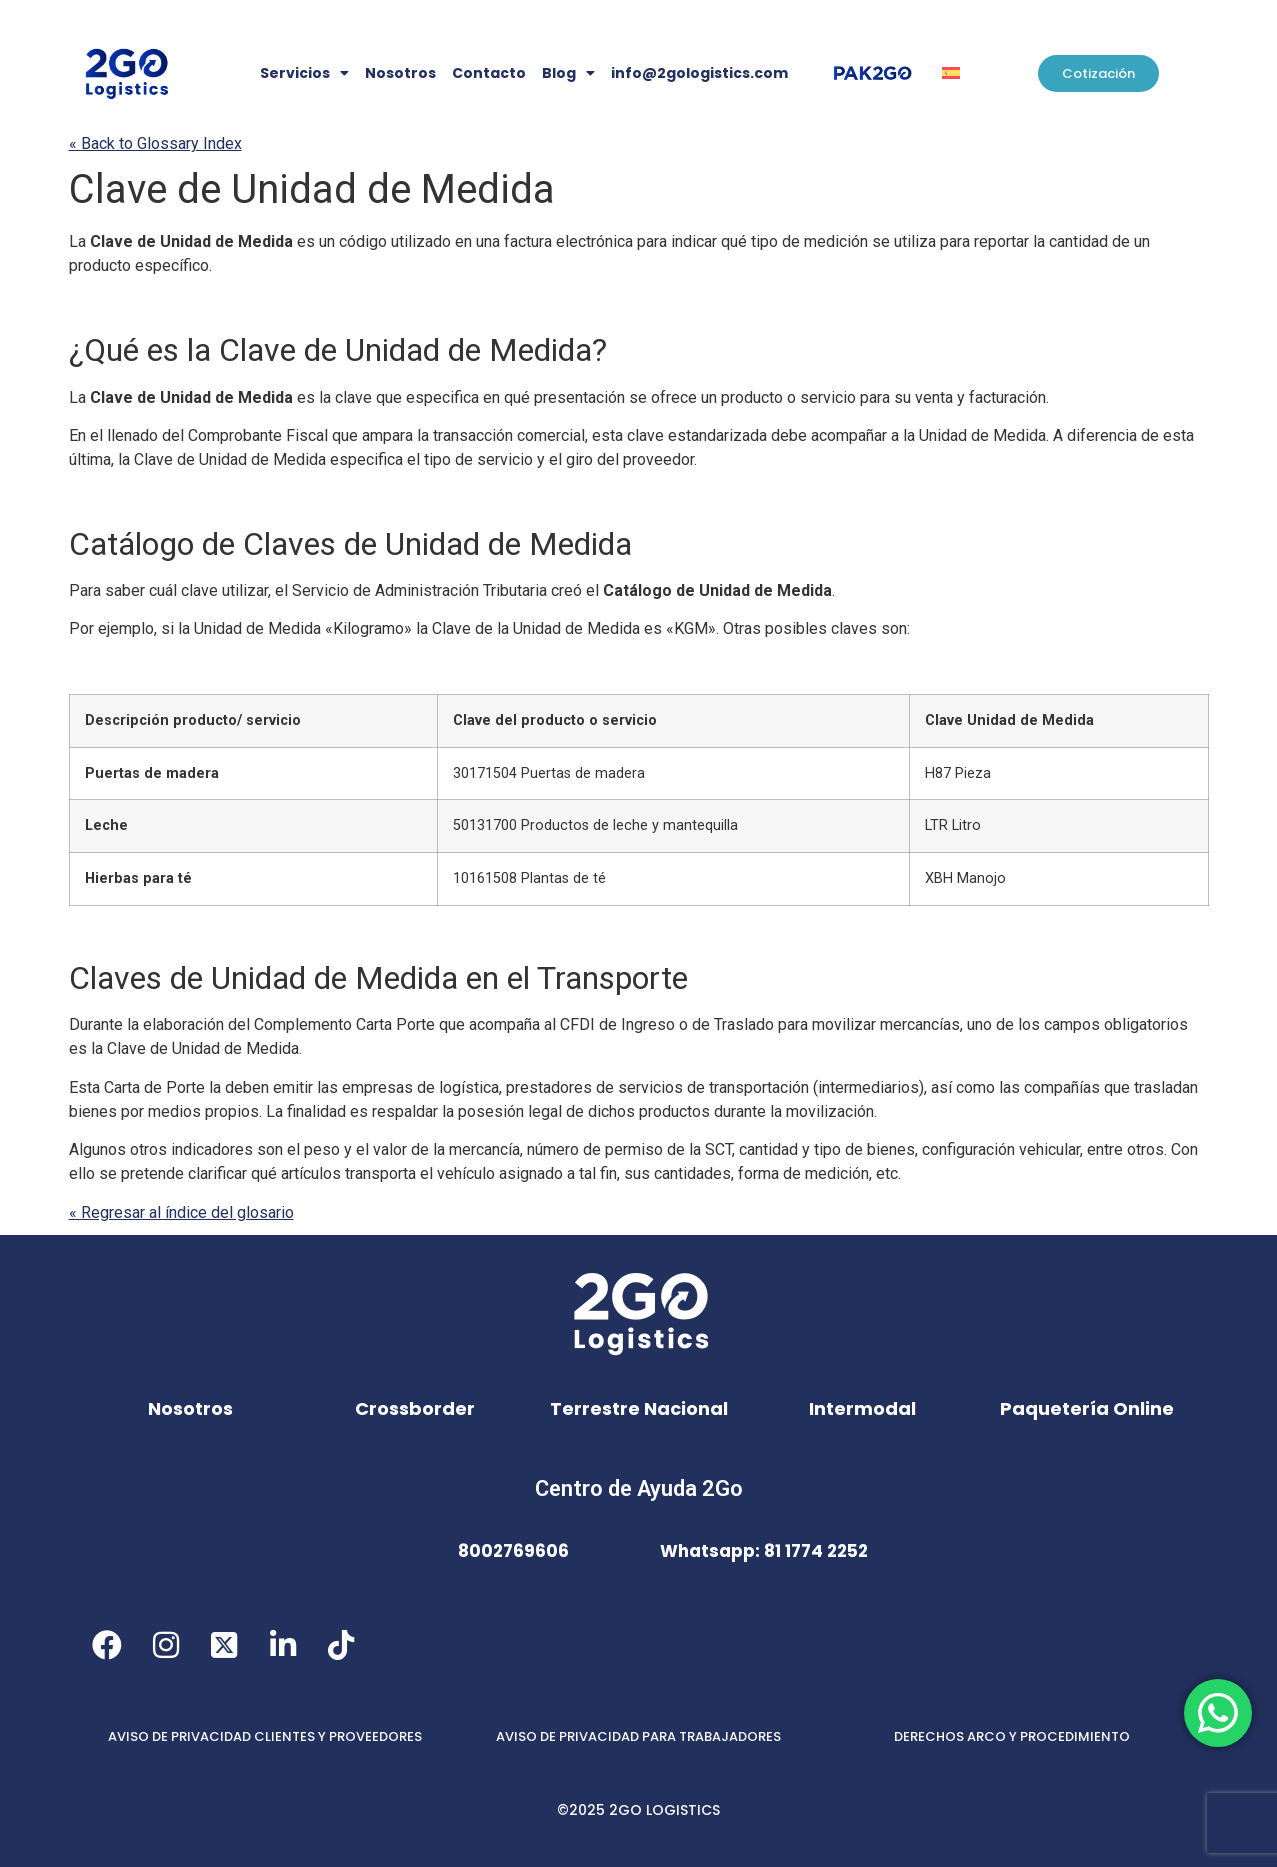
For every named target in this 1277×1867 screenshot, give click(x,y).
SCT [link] (718, 1149)
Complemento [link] (344, 1024)
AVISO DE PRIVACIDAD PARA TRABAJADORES (638, 1736)
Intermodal (862, 1408)
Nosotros (400, 73)
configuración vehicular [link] (1001, 1149)
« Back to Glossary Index (155, 143)
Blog (568, 73)
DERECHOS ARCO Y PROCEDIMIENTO (1012, 1736)
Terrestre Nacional (639, 1408)
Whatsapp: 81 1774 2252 (764, 1551)
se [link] (881, 241)
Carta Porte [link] (395, 1024)
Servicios (304, 73)
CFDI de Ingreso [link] (617, 1024)
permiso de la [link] (668, 1149)
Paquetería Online (1087, 1408)
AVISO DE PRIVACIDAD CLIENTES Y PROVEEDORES (265, 1736)
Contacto (489, 73)
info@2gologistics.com (699, 73)
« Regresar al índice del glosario (181, 1212)
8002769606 (513, 1551)
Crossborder (415, 1408)
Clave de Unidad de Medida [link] (312, 189)
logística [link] (469, 1087)
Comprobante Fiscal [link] (258, 435)
